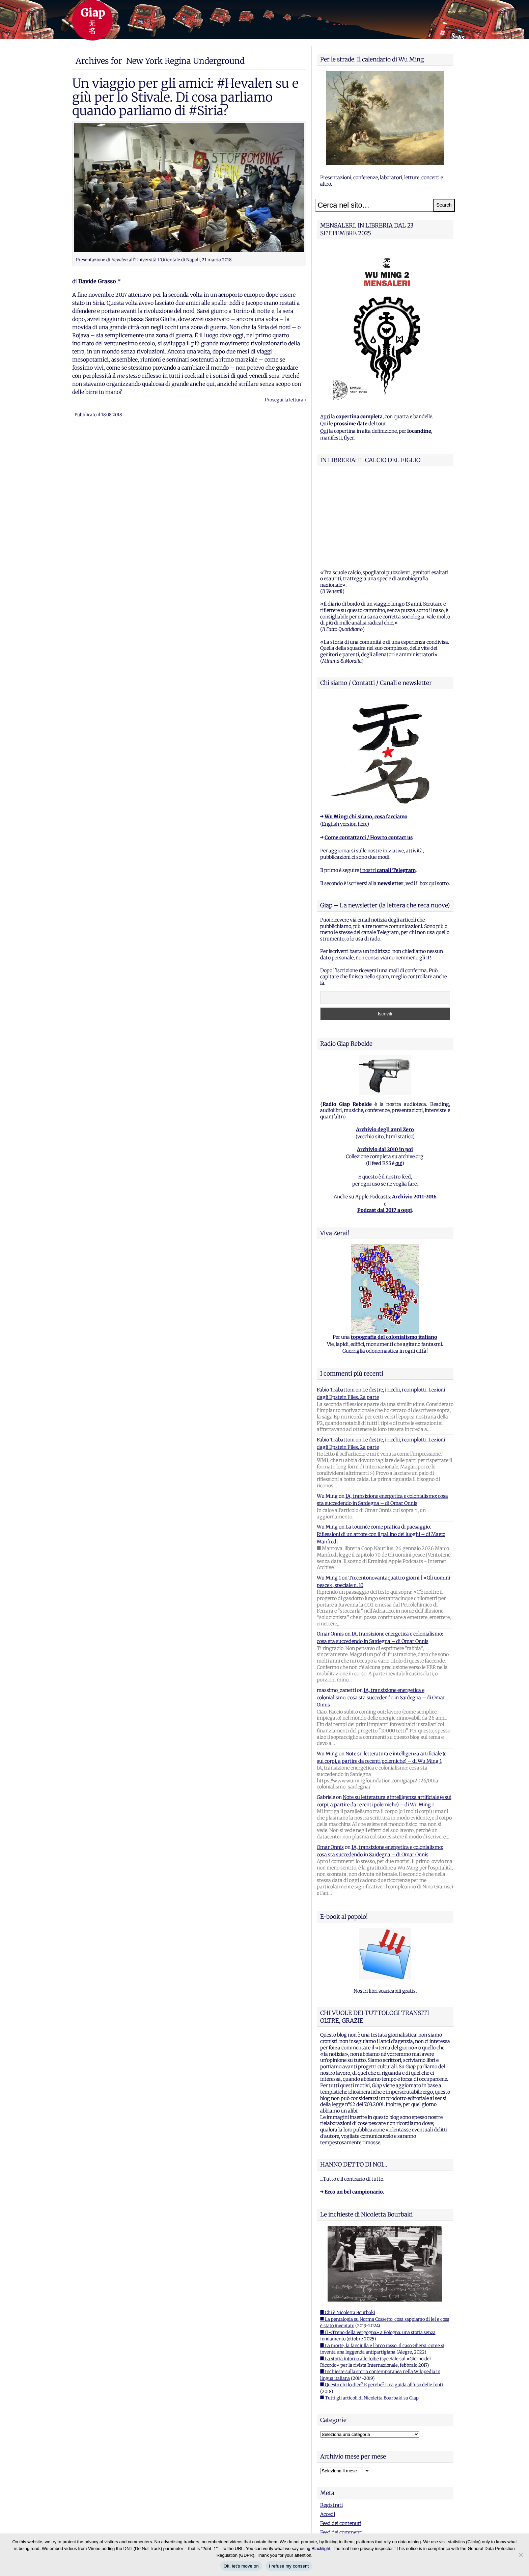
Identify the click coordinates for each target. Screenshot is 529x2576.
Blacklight (320, 2548)
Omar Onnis (330, 1549)
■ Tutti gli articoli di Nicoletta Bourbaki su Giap (369, 2313)
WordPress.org (336, 2457)
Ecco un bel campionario (354, 2107)
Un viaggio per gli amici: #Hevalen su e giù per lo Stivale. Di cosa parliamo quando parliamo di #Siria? (185, 97)
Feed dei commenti (341, 2448)
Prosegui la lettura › (285, 400)
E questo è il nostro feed (384, 1092)
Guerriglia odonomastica (370, 1267)
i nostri (388, 786)
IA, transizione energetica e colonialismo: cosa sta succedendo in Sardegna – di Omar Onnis (381, 1613)
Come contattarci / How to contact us (369, 753)
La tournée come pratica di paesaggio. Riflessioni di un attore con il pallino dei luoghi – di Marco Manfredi (381, 1449)
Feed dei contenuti (340, 2439)
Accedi (327, 2430)
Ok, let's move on (241, 2566)
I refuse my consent (289, 2566)
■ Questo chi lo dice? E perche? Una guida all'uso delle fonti (381, 2300)
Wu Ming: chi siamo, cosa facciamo (366, 732)
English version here (344, 740)
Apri (325, 417)
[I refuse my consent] (520, 2554)
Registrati (331, 2421)
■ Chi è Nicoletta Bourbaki (347, 2228)
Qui (324, 424)
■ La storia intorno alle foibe (349, 2274)
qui (398, 1079)
